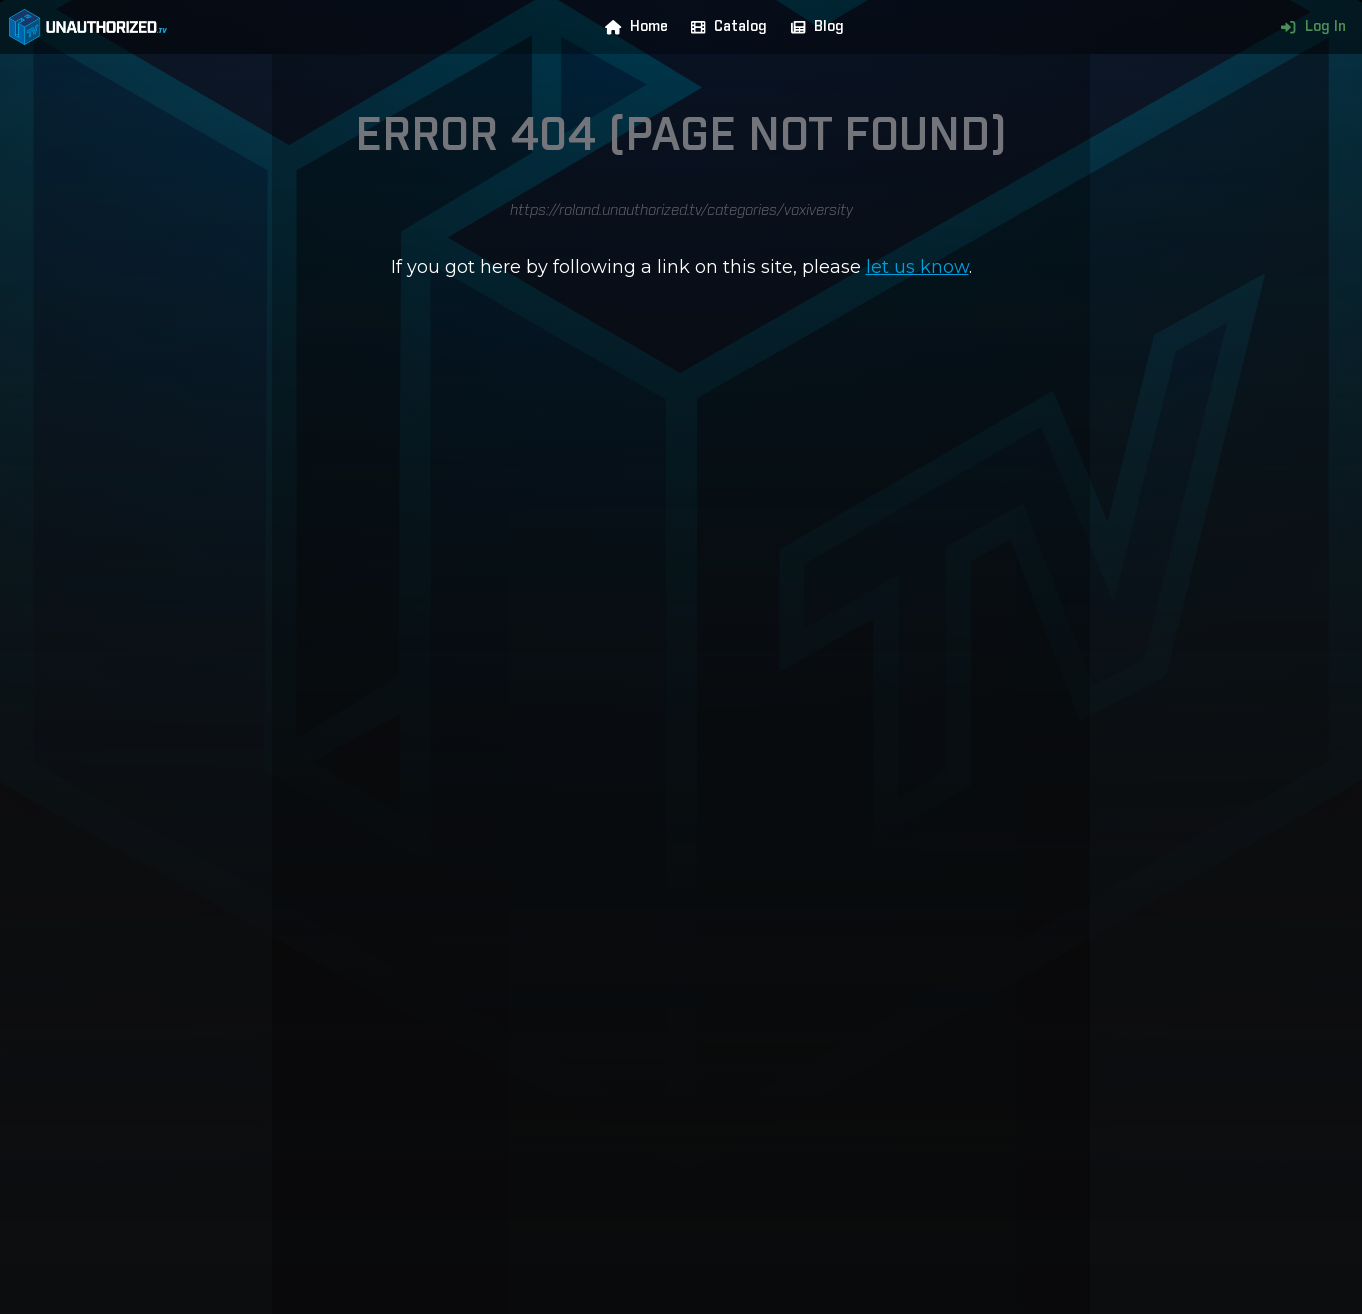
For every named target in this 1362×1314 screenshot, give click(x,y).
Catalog (724, 27)
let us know (917, 267)
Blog (813, 27)
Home (632, 27)
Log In (1308, 27)
